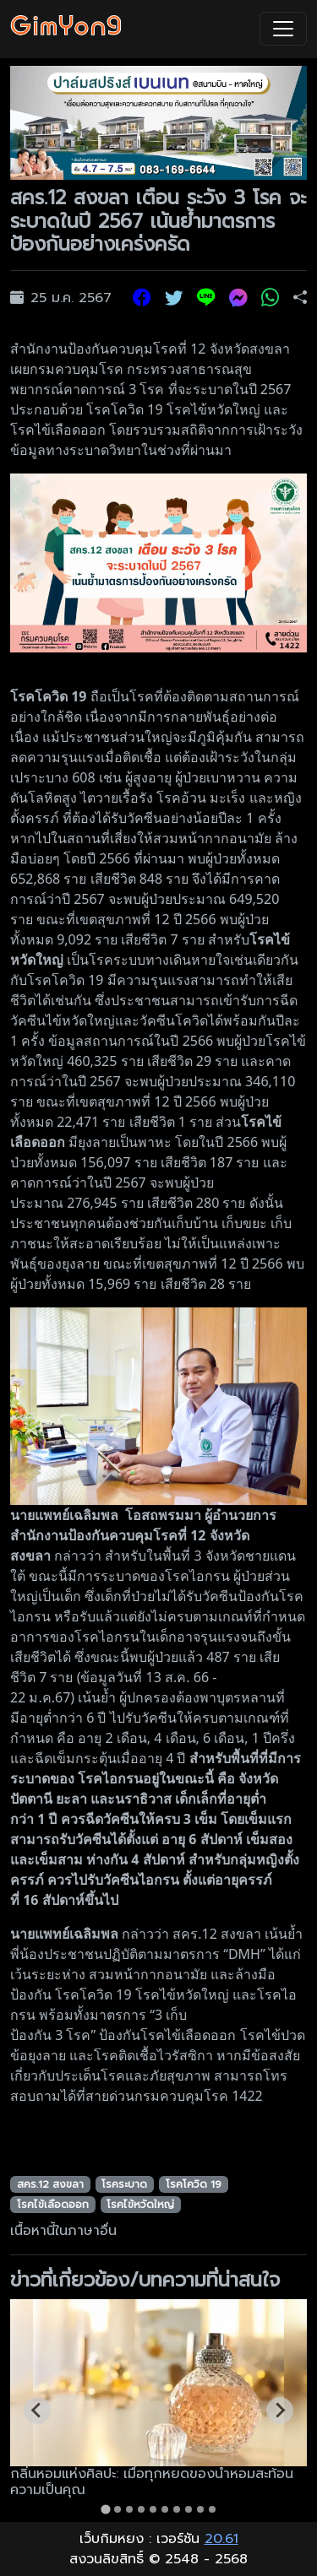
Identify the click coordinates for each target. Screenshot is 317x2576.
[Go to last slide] (37, 2410)
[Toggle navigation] (283, 29)
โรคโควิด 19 (193, 2184)
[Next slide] (279, 2410)
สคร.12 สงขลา (50, 2184)
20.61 (221, 2539)
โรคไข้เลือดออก (53, 2204)
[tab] (105, 2509)
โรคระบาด (124, 2184)
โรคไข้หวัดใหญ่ (140, 2204)
